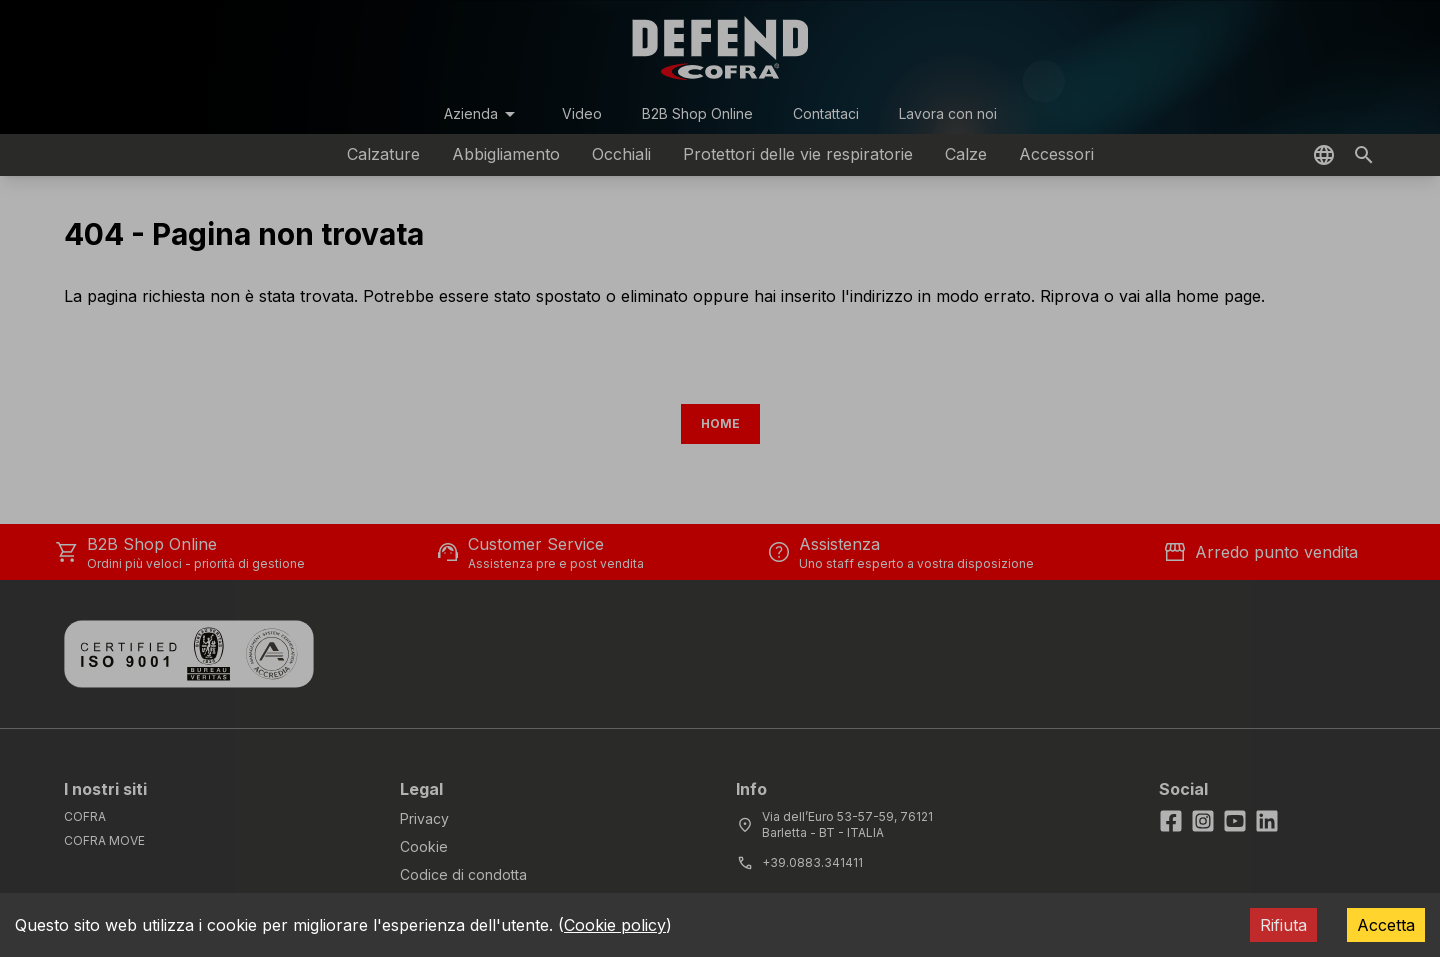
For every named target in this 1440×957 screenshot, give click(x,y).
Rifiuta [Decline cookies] (1283, 925)
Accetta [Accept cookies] (1386, 925)
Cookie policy (615, 925)
